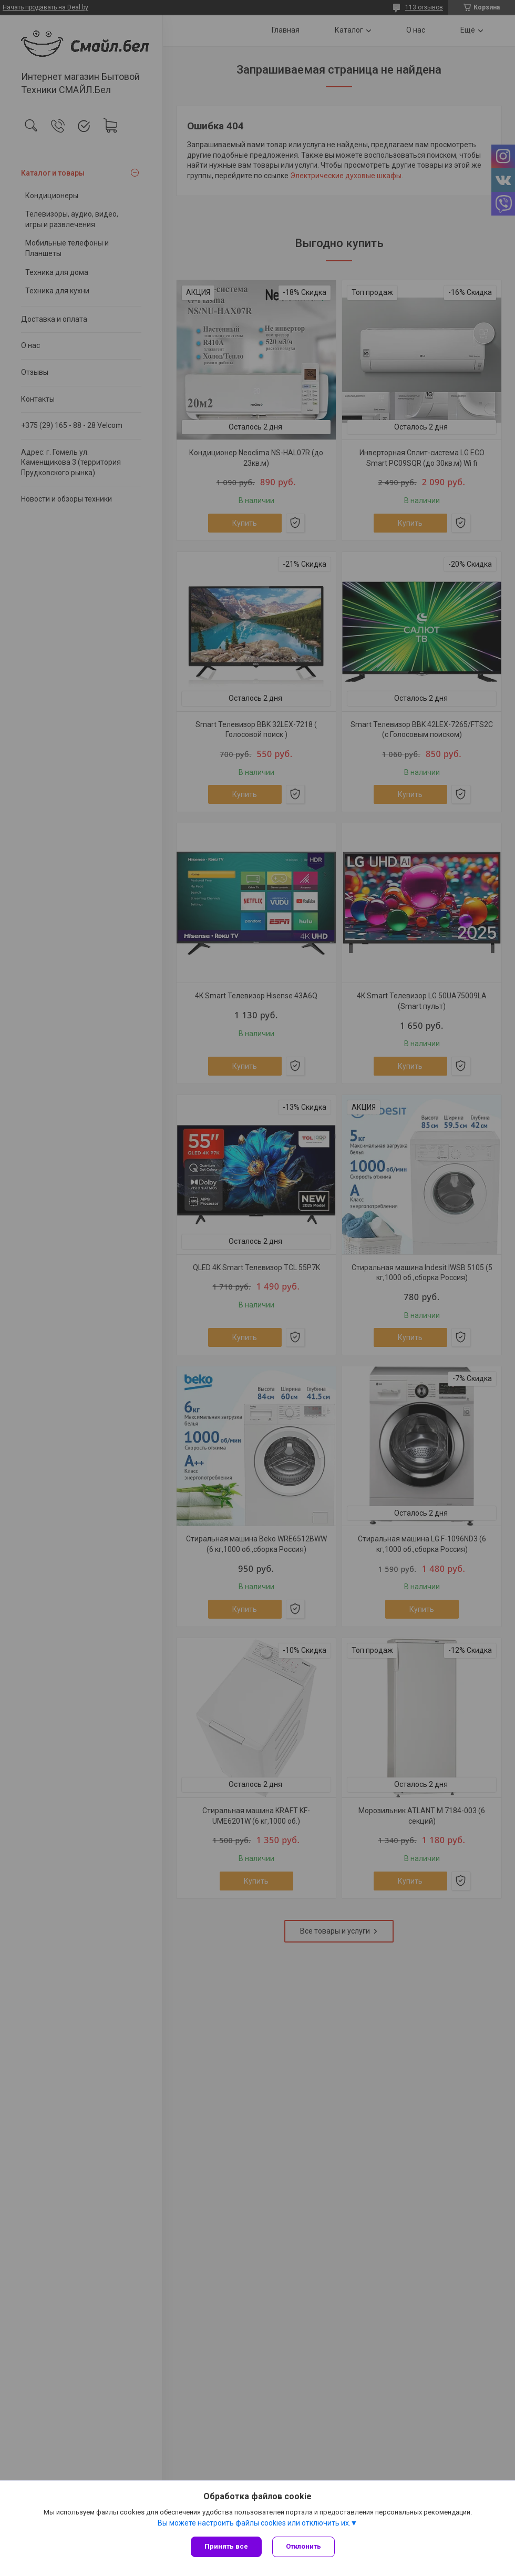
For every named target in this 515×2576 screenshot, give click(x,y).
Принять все (226, 2546)
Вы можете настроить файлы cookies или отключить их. (254, 2523)
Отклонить (303, 2546)
